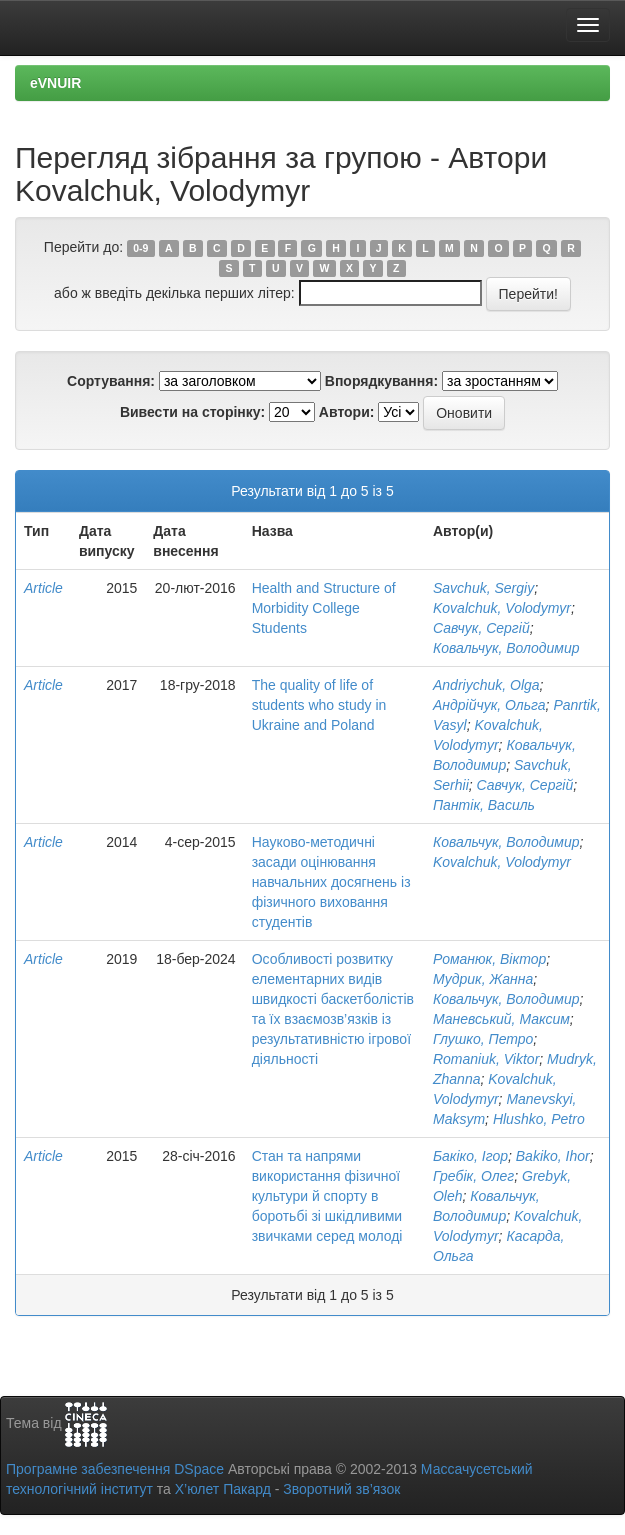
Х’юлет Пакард (223, 1489)
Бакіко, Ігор (470, 1156)
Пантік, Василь (484, 805)
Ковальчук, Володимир (506, 648)
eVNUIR (55, 83)
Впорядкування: (381, 381)
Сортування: (111, 381)
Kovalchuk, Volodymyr (502, 608)
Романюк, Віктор (489, 959)
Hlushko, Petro (539, 1119)
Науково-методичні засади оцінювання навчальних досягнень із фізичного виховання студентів (331, 882)
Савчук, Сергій (481, 628)
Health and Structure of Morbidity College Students (324, 608)
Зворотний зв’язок (341, 1489)
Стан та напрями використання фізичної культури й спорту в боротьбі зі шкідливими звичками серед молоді (327, 1196)
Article (43, 588)
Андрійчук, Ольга (489, 705)
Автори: (347, 412)
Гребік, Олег (473, 1176)
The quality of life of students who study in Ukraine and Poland (319, 705)
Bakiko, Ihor (553, 1156)
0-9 (140, 248)
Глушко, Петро (483, 1039)
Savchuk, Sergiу (483, 588)
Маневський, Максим (501, 1019)
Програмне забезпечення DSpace (115, 1469)
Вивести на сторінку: (192, 412)
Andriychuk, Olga (486, 685)
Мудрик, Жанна (483, 979)
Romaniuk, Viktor (486, 1059)
